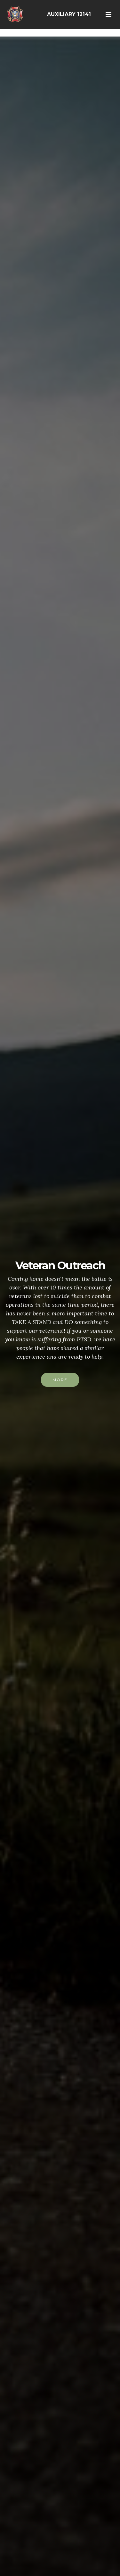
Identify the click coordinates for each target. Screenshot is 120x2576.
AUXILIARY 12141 (69, 14)
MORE (60, 1379)
